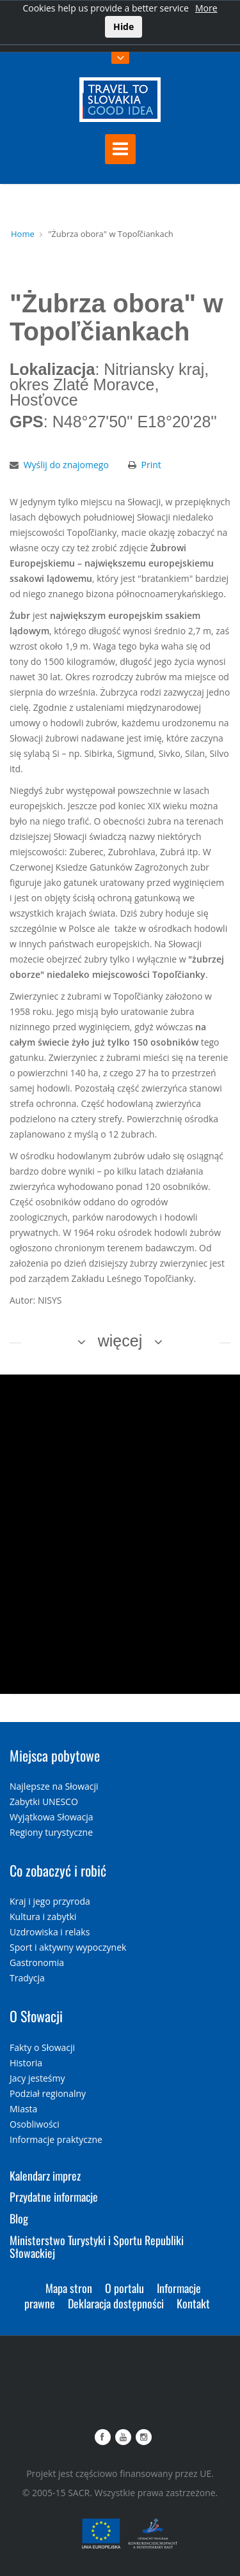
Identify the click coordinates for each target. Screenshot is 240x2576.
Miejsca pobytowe (55, 1755)
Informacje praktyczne (56, 2139)
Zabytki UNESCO (44, 1801)
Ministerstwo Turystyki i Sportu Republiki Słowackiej (97, 2246)
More (206, 8)
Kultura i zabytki (43, 1916)
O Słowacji (36, 2016)
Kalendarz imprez (45, 2175)
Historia (26, 2063)
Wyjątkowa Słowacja (51, 1817)
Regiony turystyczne (51, 1832)
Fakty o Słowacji (42, 2047)
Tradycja (27, 1978)
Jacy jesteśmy (37, 2078)
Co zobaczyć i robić (58, 1870)
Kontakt (193, 2303)
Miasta (23, 2109)
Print (151, 465)
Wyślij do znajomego (66, 465)
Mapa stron (68, 2288)
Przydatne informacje (54, 2196)
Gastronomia (37, 1962)
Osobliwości (35, 2124)
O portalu (124, 2288)
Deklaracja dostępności (116, 2303)
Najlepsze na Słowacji (54, 1786)
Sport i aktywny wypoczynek (68, 1947)
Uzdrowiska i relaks (50, 1932)
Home (23, 234)
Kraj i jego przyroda (50, 1901)
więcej (120, 1341)
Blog (19, 2218)
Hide (123, 26)
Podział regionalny (48, 2093)
